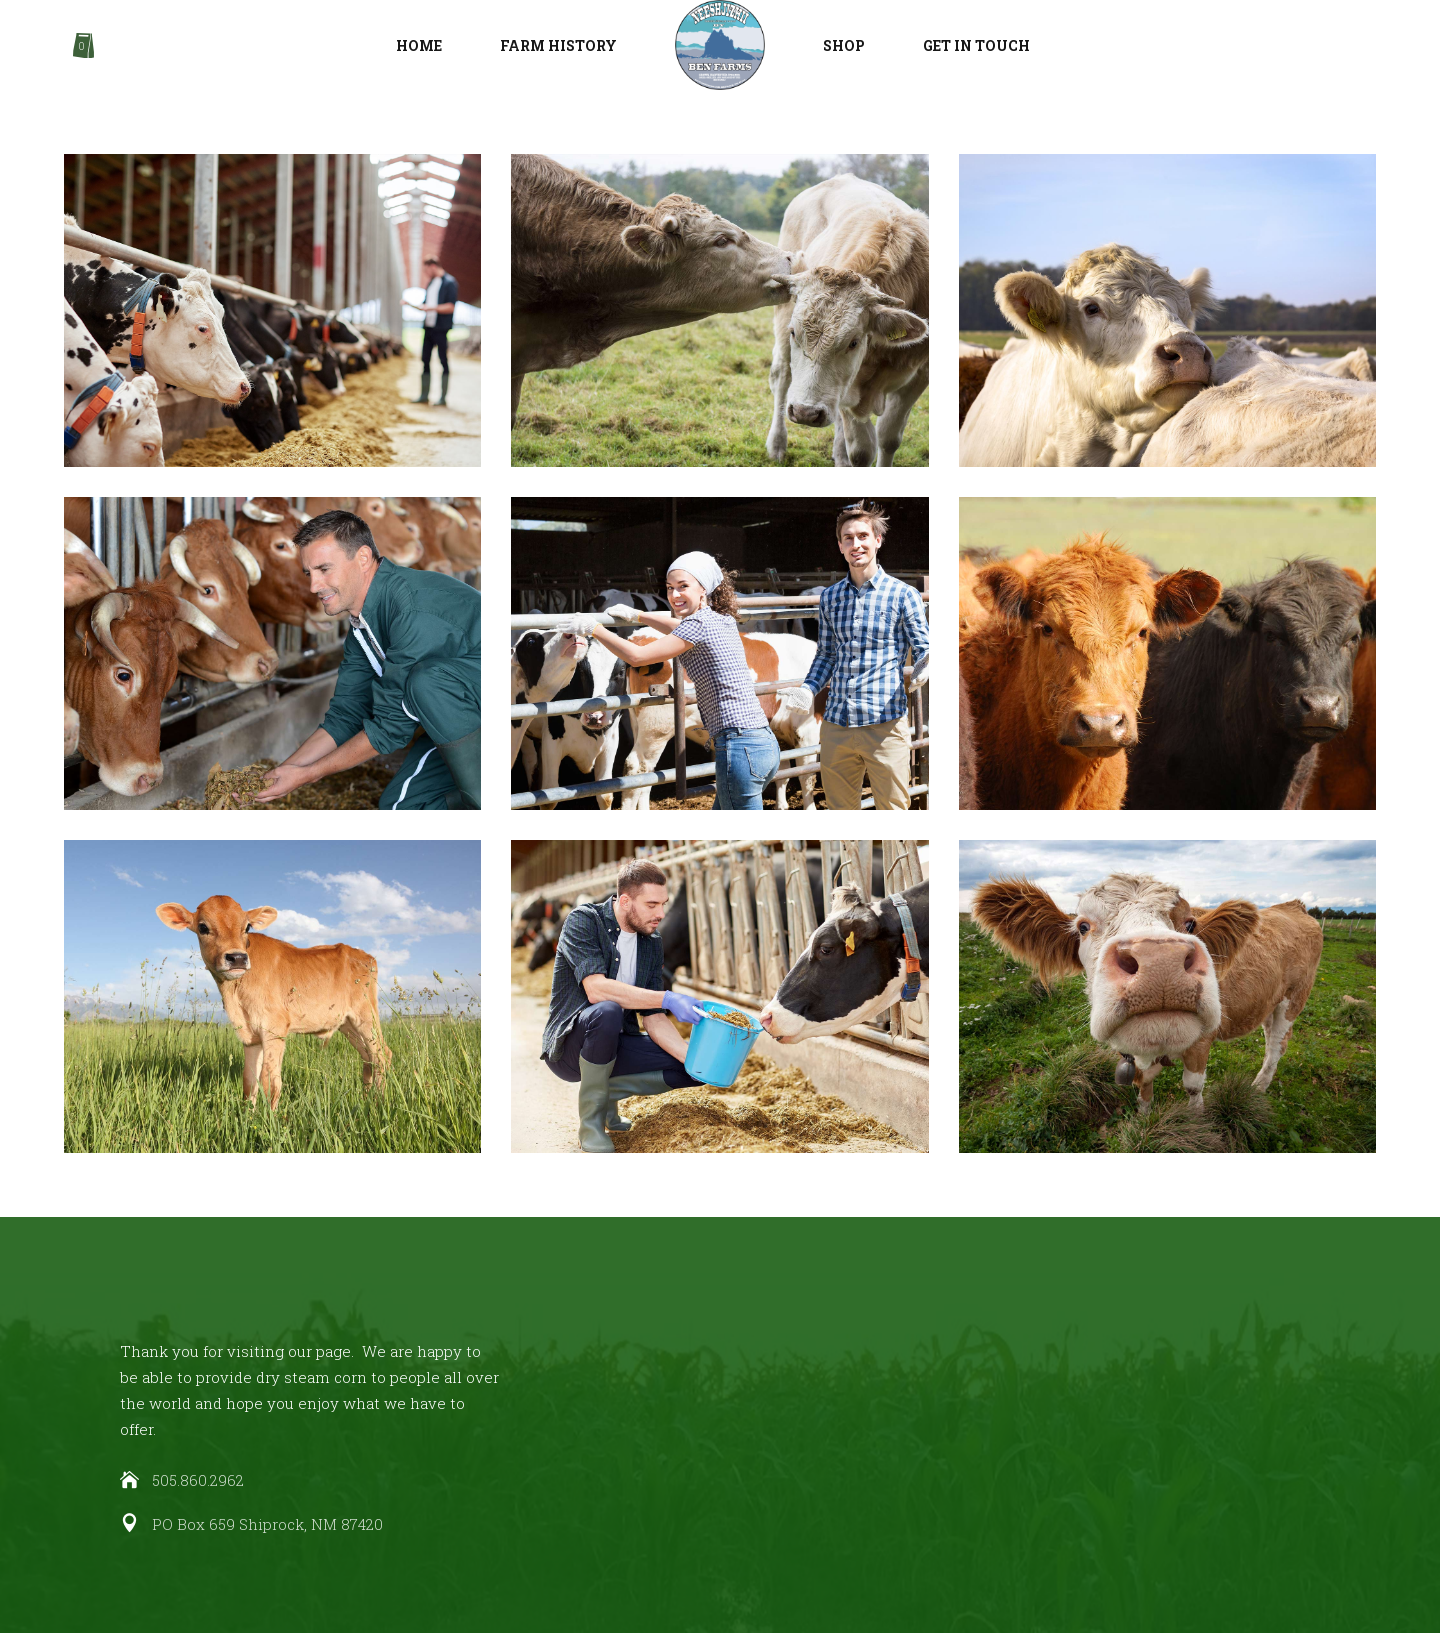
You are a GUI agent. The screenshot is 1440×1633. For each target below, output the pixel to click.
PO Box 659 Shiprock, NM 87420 (267, 1524)
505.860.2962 (198, 1480)
